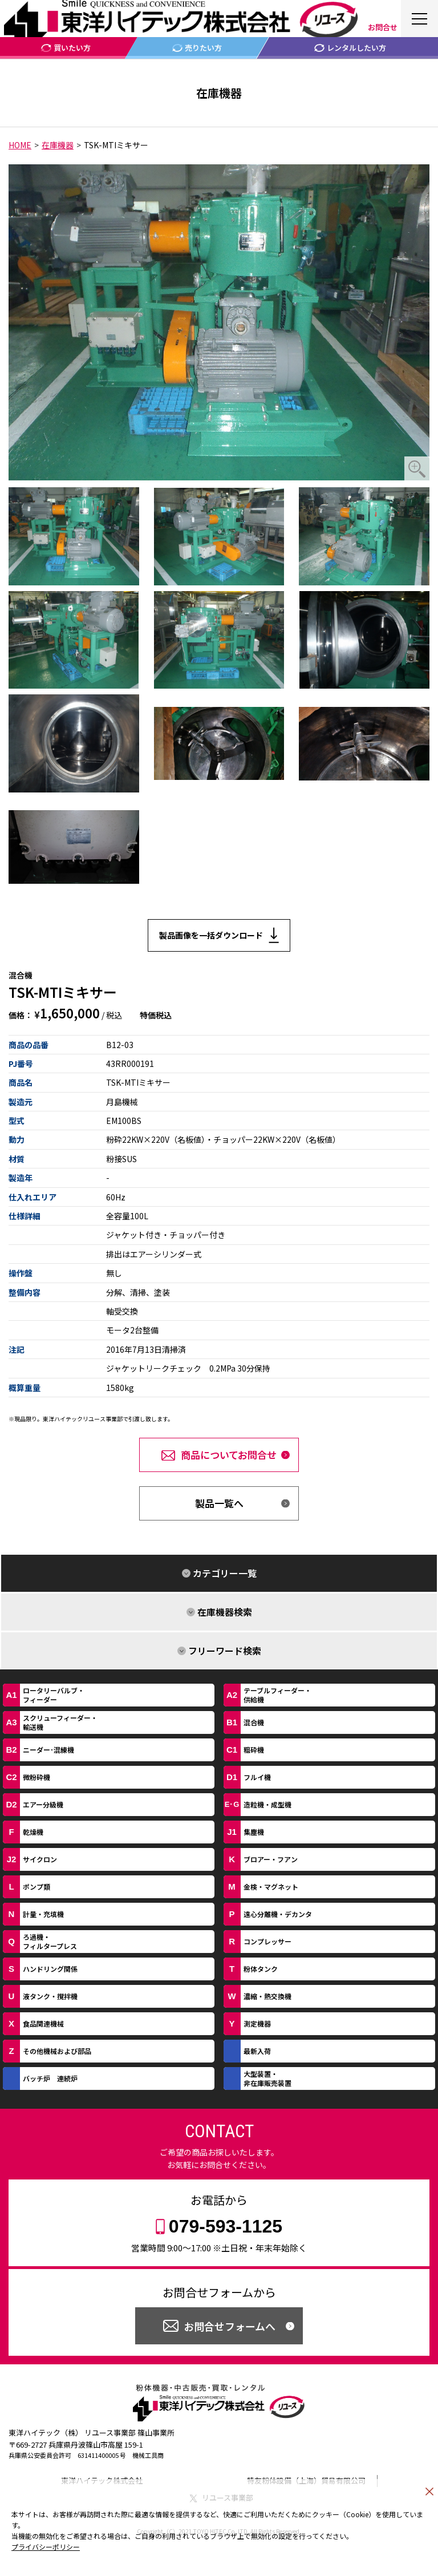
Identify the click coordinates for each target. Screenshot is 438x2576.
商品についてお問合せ (229, 1454)
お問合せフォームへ (229, 2326)
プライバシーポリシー (45, 2546)
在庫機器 (58, 145)
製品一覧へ (219, 1503)
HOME (20, 145)
